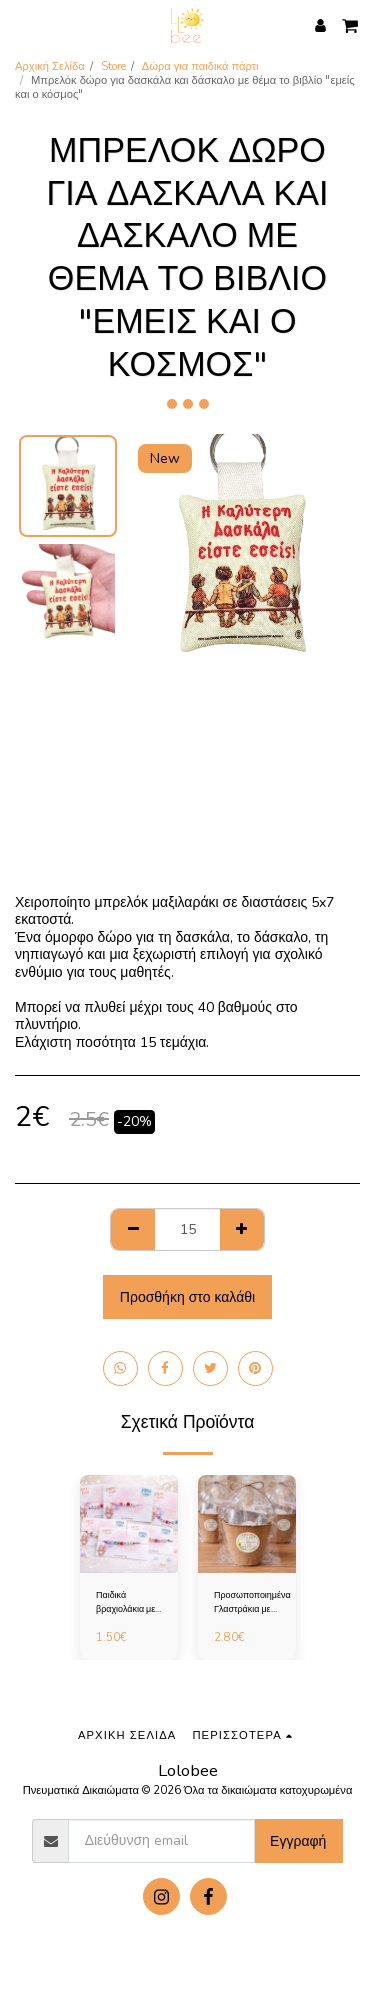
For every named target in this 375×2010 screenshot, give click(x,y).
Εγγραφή (298, 1841)
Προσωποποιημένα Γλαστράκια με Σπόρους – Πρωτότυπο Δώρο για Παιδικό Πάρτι (252, 1602)
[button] (22, 24)
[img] (129, 1524)
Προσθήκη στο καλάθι (187, 1297)
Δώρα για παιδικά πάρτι (200, 66)
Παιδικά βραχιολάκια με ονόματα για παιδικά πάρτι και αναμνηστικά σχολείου (128, 1602)
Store (113, 66)
